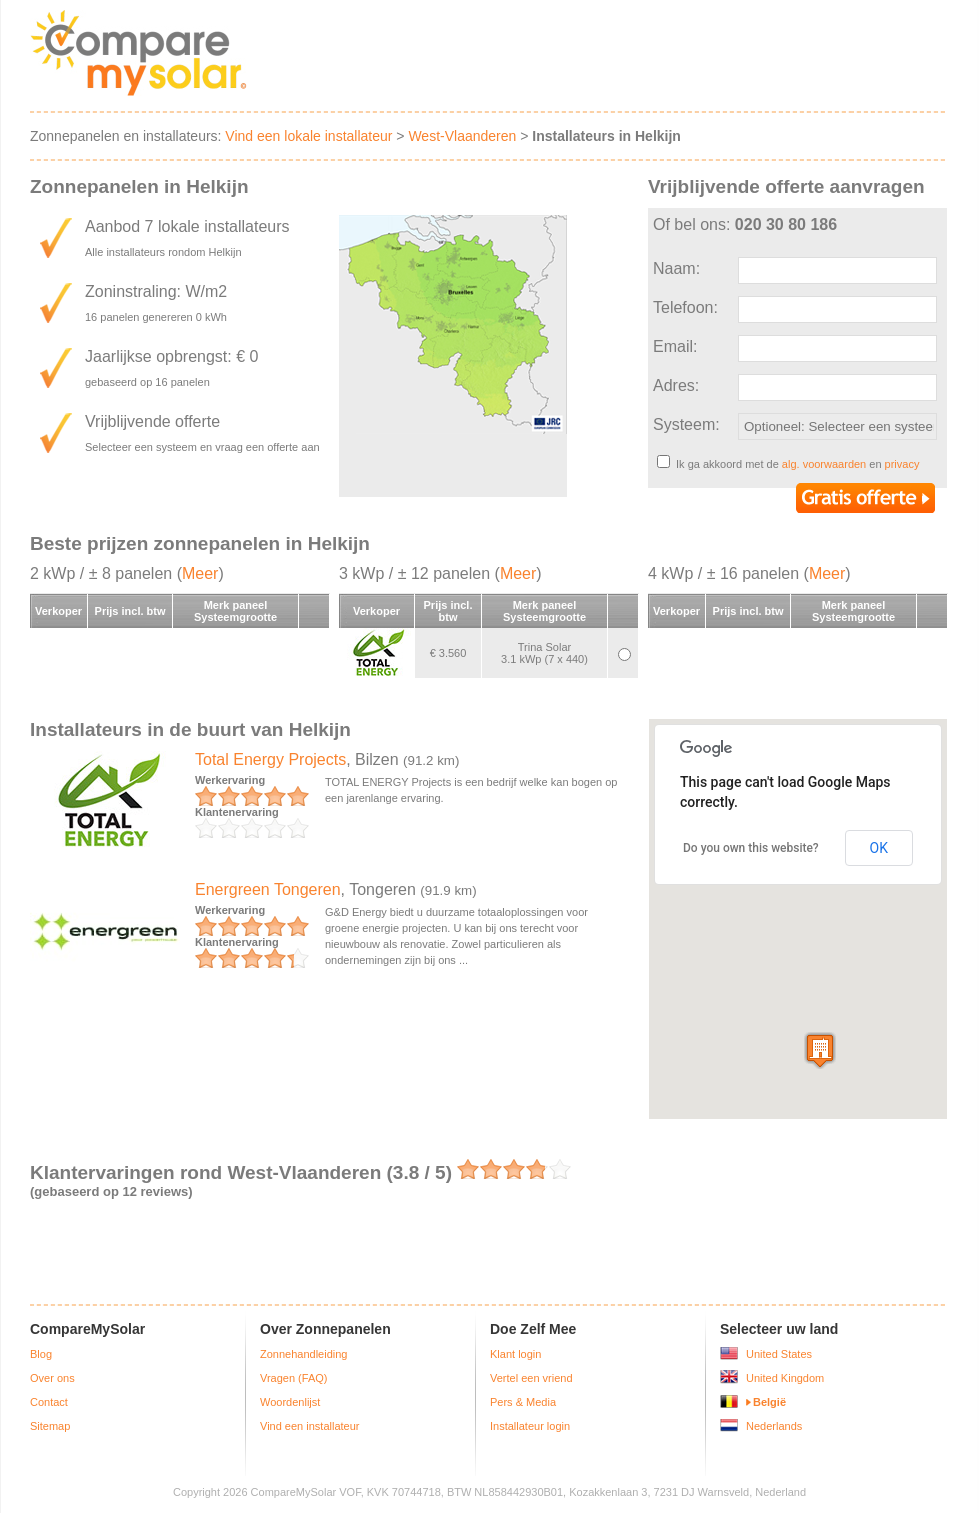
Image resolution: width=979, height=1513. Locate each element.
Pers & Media (523, 1402)
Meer (200, 573)
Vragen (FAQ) (293, 1378)
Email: (675, 346)
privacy (902, 464)
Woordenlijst (290, 1402)
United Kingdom (785, 1378)
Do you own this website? (751, 848)
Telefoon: (685, 307)
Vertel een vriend (531, 1378)
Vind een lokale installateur (308, 136)
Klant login (515, 1354)
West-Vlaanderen (462, 136)
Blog (41, 1354)
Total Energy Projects (270, 759)
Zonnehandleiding (303, 1354)
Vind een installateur (309, 1426)
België (769, 1402)
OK (879, 848)
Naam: (676, 268)
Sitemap (50, 1426)
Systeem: (686, 424)
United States (779, 1354)
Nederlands (774, 1426)
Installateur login (530, 1426)
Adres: (676, 385)
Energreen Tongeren (268, 889)
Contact (49, 1402)
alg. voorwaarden (824, 464)
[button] (820, 1050)
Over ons (52, 1378)
